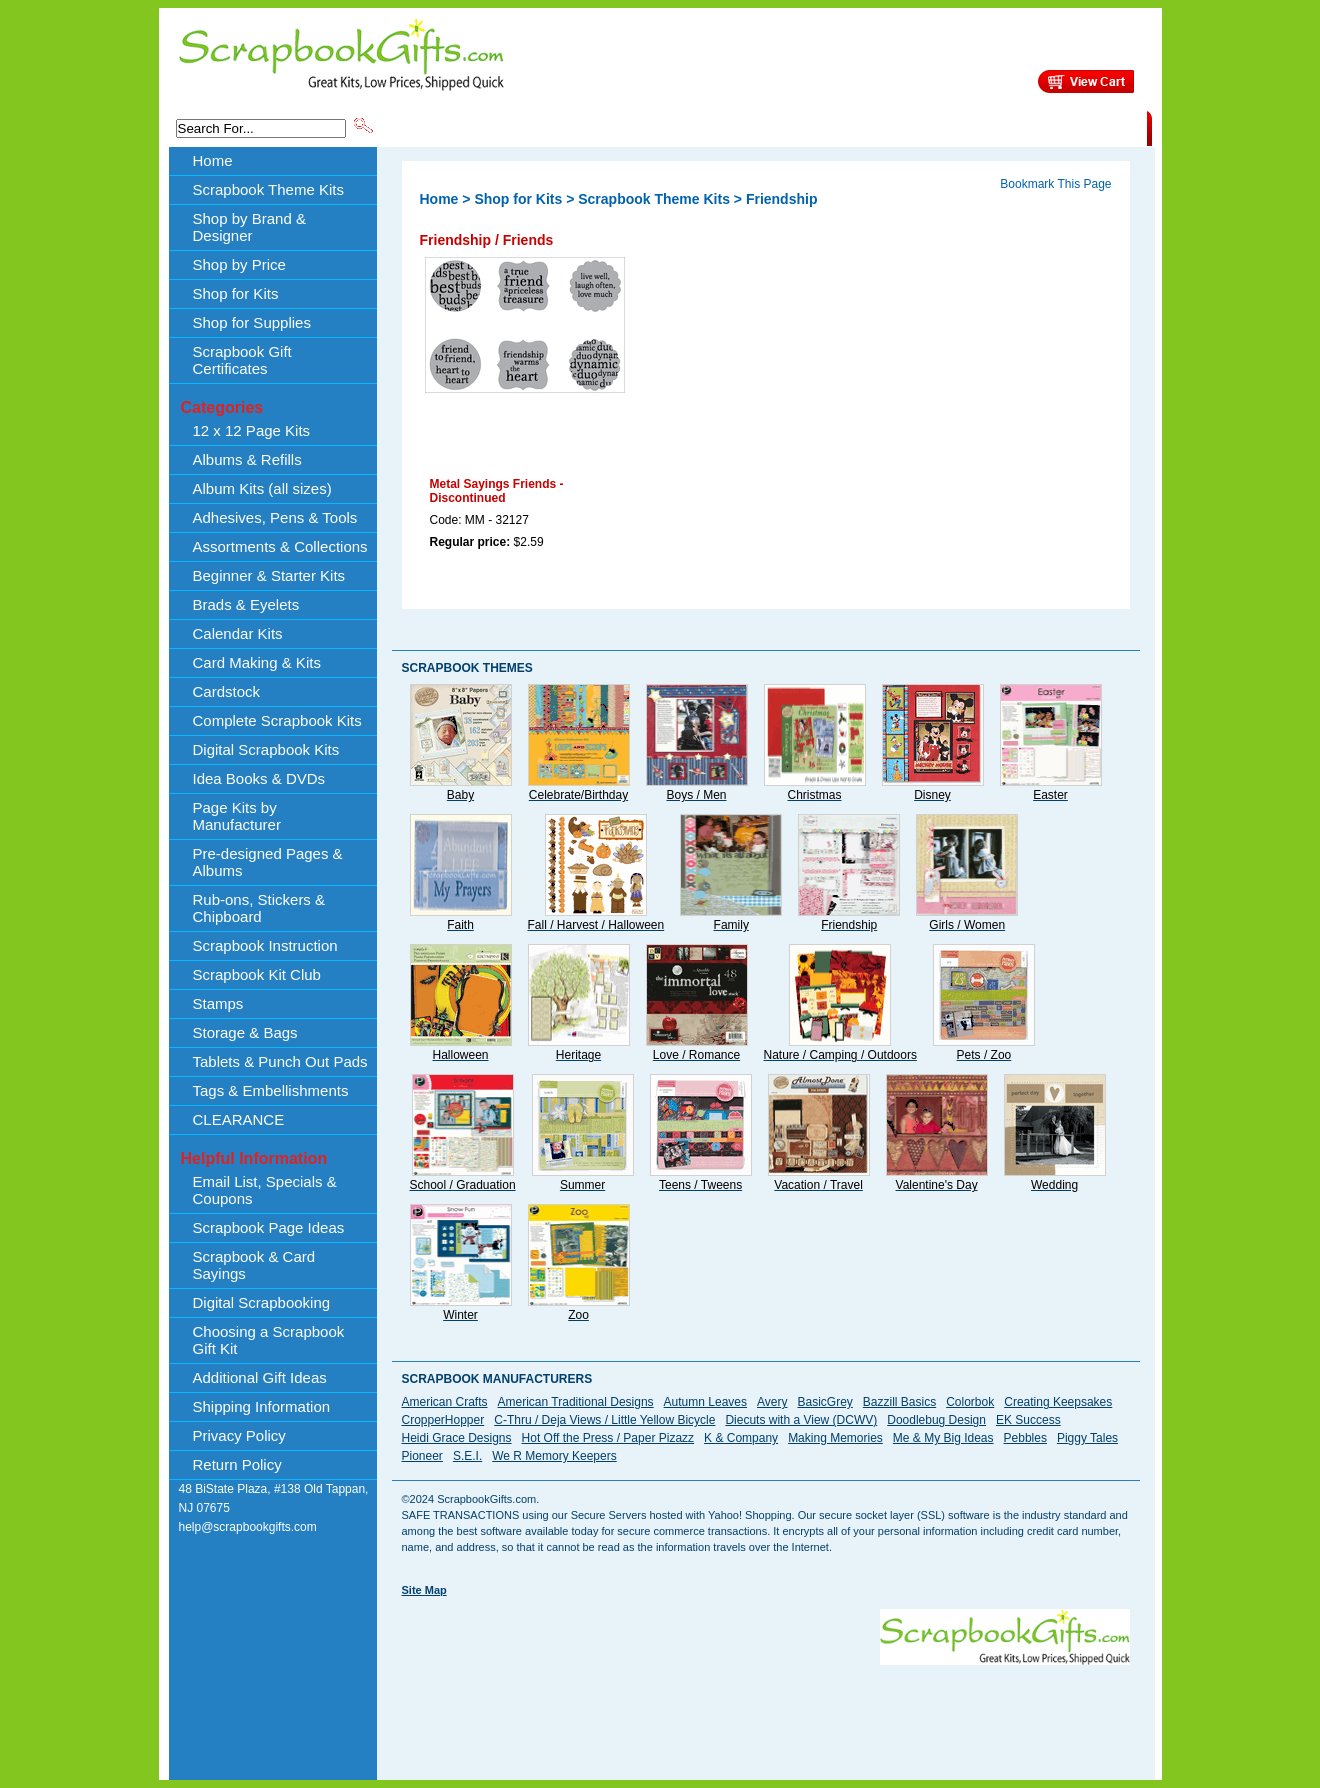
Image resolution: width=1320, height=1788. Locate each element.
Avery (772, 1402)
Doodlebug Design (936, 1420)
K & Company (741, 1438)
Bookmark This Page (1055, 184)
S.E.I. (467, 1456)
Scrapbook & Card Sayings (254, 1265)
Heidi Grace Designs (457, 1438)
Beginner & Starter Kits (269, 575)
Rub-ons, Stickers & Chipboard (259, 908)
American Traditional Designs (576, 1402)
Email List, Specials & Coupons (265, 1190)
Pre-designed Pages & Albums (268, 862)
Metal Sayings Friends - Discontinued (497, 491)
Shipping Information (937, 127)
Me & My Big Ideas (943, 1438)
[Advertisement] (766, 1710)
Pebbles (1025, 1438)
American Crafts (445, 1402)
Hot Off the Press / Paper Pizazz (608, 1438)
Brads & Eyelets (246, 604)
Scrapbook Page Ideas (269, 1227)
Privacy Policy (239, 1435)
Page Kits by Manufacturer (237, 816)
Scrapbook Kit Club (257, 974)
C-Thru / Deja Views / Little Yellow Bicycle (604, 1420)
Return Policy (237, 1464)
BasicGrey (824, 1402)
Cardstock (227, 691)
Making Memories (835, 1438)
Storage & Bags (245, 1032)
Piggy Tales (1087, 1438)
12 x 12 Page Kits (252, 430)
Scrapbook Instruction (265, 945)
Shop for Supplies (252, 322)
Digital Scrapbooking (262, 1302)
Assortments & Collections (280, 546)
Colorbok (970, 1402)
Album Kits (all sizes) (262, 488)
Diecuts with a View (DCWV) (801, 1420)
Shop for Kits (236, 293)
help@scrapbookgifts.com (248, 1527)
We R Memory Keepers (554, 1456)
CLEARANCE (1054, 127)
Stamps (218, 1003)
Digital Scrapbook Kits (266, 749)
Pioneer (422, 1456)
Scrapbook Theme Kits (451, 127)
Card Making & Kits (257, 662)
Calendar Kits (238, 633)
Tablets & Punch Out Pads (280, 1061)
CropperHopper (443, 1420)
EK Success (1028, 1420)
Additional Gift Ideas (260, 1377)
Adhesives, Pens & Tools (275, 517)
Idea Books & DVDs (259, 778)
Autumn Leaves (705, 1402)
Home (213, 160)
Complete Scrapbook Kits (277, 720)
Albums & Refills (247, 459)
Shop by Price (746, 127)
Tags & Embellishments (271, 1090)
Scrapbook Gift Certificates (242, 360)
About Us (831, 127)
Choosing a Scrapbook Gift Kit (269, 1340)
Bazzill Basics (899, 1402)
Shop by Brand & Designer (611, 127)
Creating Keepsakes (1058, 1402)
